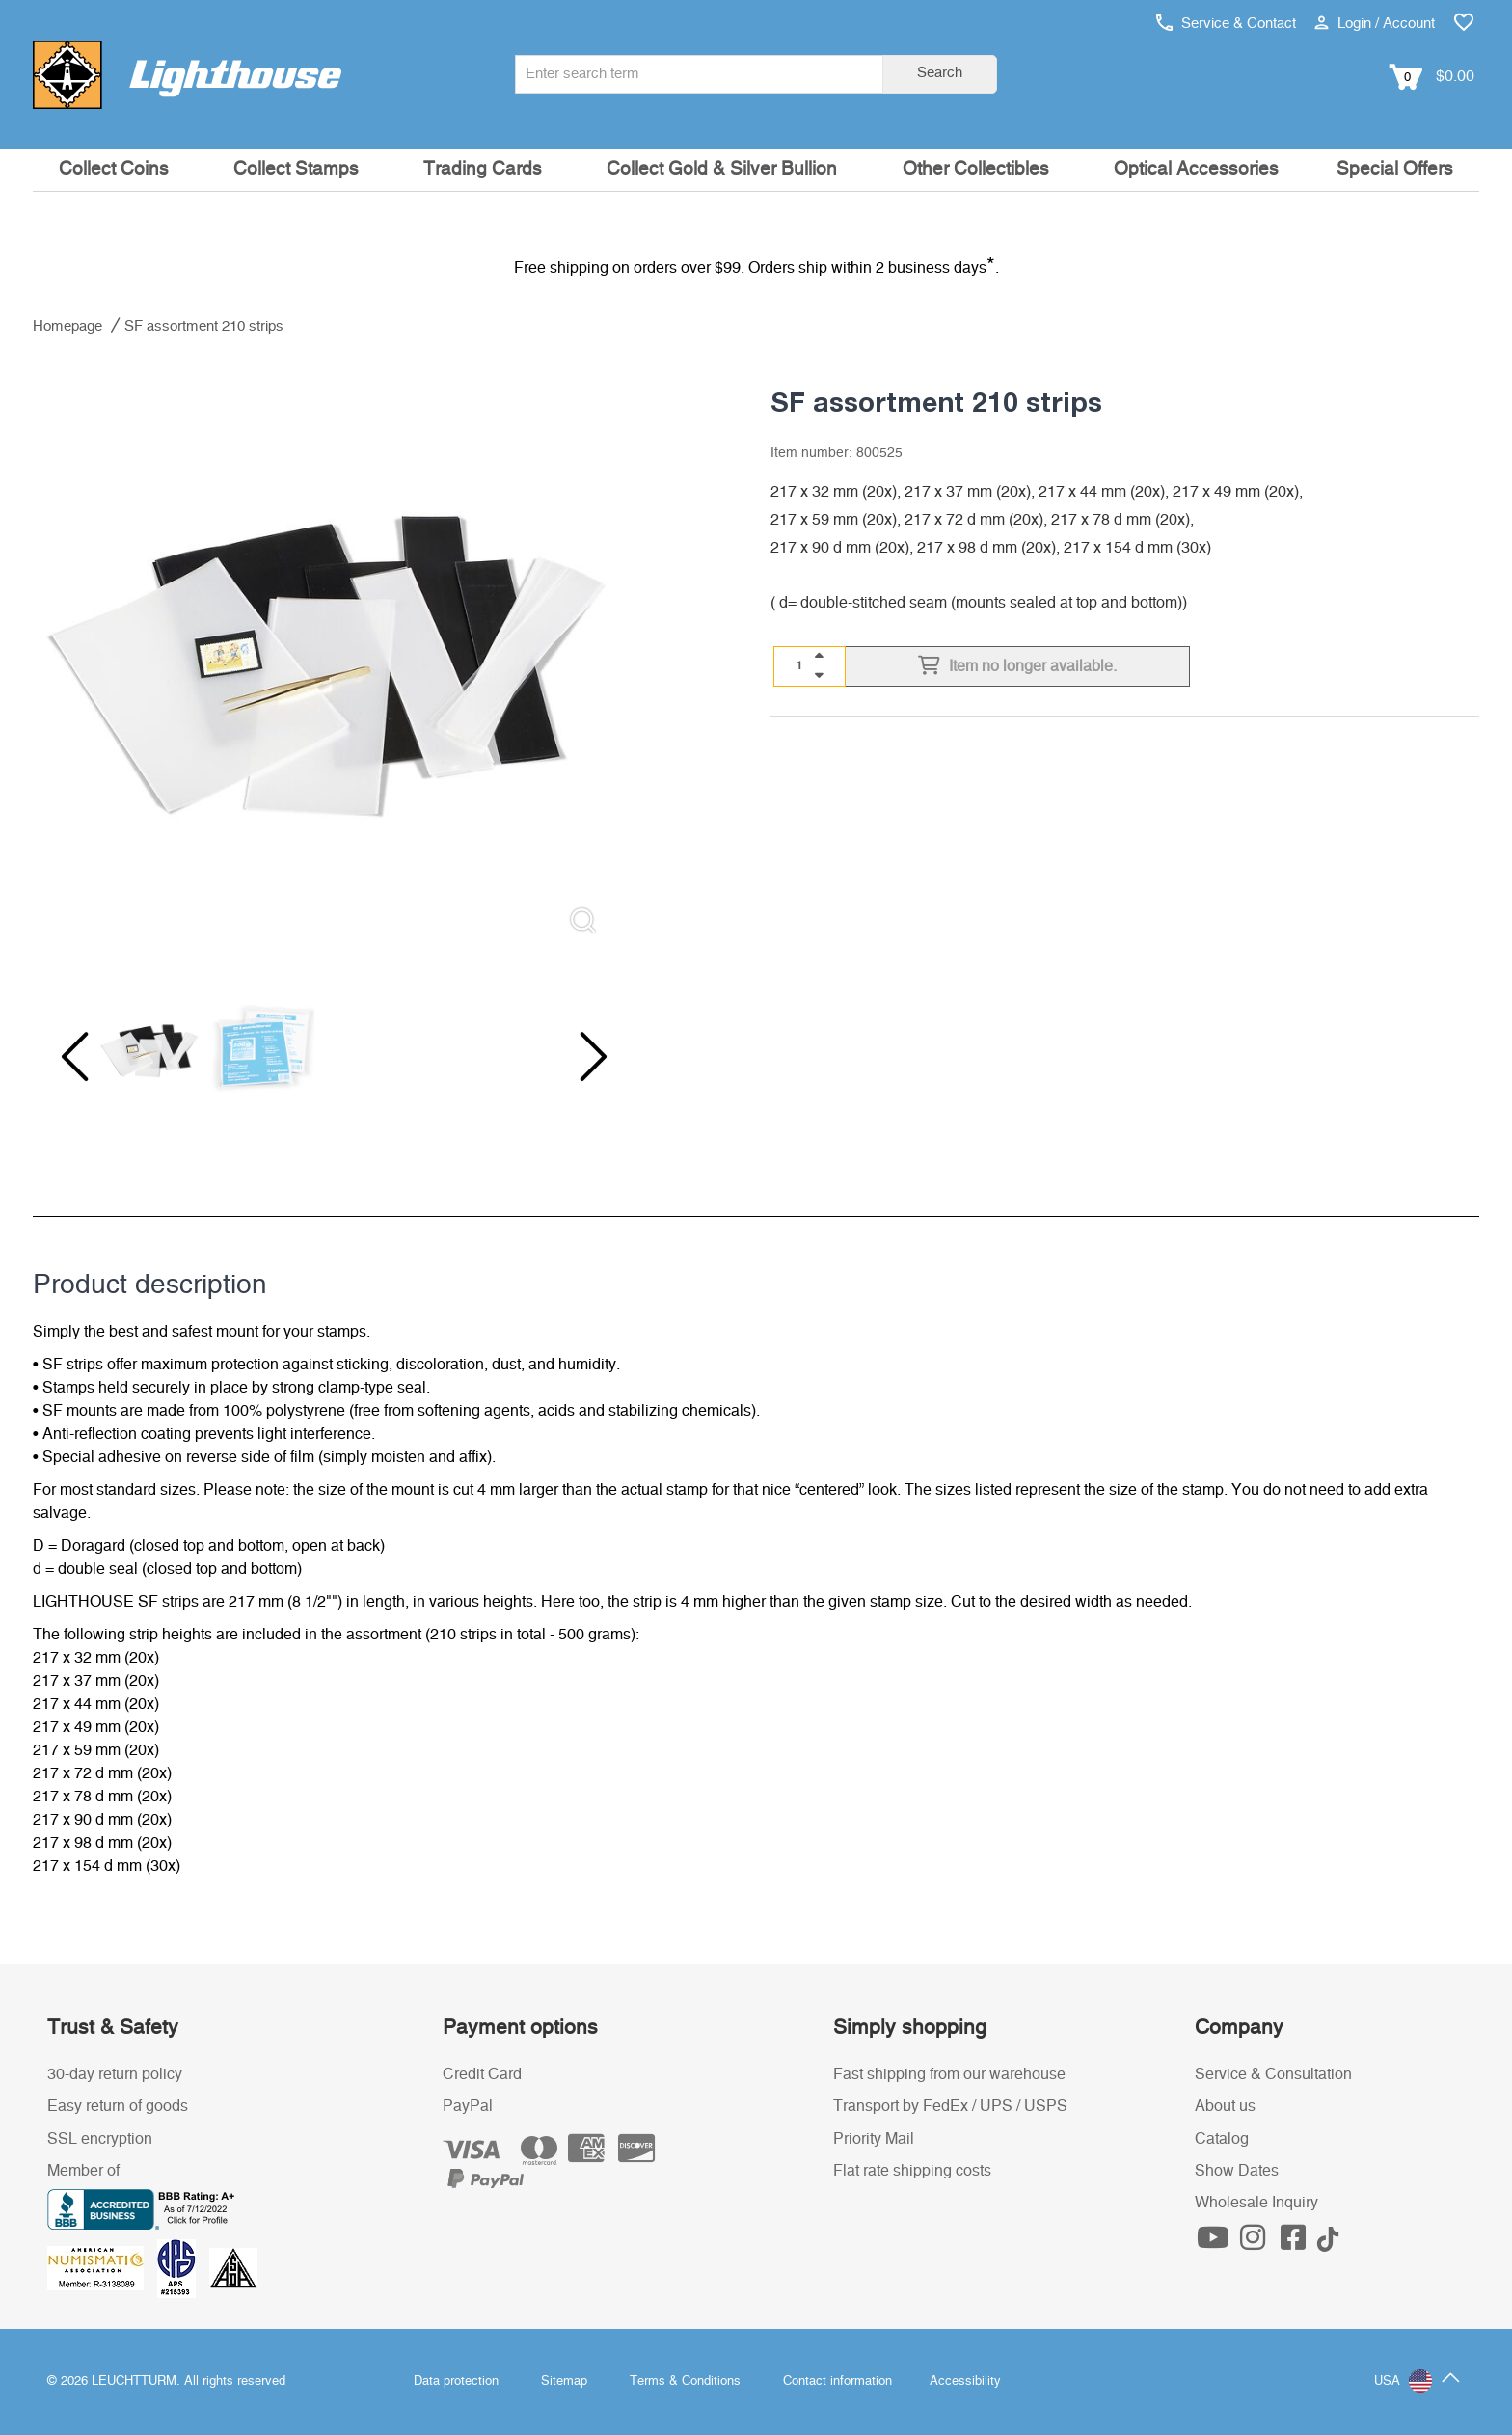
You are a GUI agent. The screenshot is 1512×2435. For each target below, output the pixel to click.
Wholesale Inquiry (1256, 2202)
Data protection (456, 2381)
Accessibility (965, 2381)
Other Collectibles (976, 169)
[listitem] (326, 657)
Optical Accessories (1196, 169)
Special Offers (1394, 169)
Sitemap (564, 2381)
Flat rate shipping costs (912, 2170)
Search (939, 73)
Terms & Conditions (685, 2381)
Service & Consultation (1273, 2074)
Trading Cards (482, 169)
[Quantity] (799, 665)
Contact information (837, 2381)
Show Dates (1237, 2170)
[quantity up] (818, 655)
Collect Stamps (296, 169)
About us (1225, 2106)
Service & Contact (1226, 23)
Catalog (1222, 2139)
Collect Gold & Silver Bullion (722, 169)
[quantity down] (818, 675)
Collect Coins (114, 169)
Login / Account (1374, 23)
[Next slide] (580, 1057)
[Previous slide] (71, 1057)
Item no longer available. (1017, 666)
